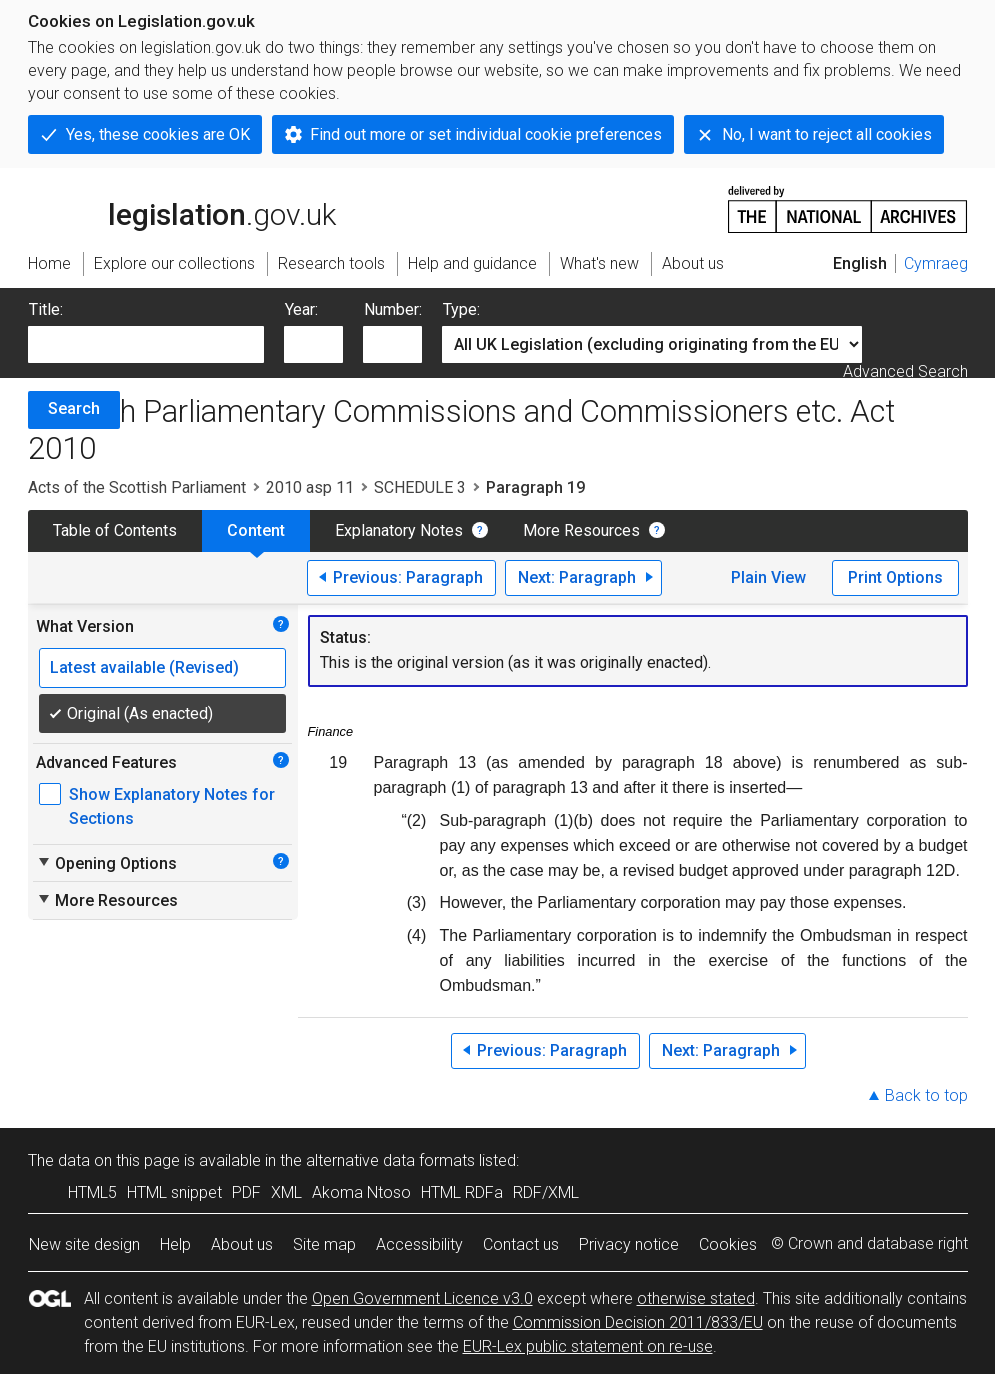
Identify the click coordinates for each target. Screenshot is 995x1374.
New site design (84, 1244)
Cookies (728, 1244)
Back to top (926, 1095)
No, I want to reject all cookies (827, 134)
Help (175, 1244)
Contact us (521, 1244)
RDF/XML (546, 1192)
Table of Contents (115, 530)
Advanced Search (905, 371)
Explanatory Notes (399, 530)
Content (256, 530)
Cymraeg (936, 263)
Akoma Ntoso (361, 1192)
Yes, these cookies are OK (158, 134)
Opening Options (106, 863)
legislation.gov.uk (182, 208)
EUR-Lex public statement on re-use (588, 1346)
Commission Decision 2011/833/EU (638, 1322)
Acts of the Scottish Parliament (137, 487)
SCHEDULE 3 (420, 487)
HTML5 (92, 1192)
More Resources (581, 530)
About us (242, 1244)
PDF (246, 1192)
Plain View (768, 577)
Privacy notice (629, 1244)
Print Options (895, 577)
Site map (324, 1244)
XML (286, 1192)
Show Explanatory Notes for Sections (172, 806)
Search (74, 408)
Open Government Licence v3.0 (422, 1298)
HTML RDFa (462, 1192)
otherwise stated (696, 1298)
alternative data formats (390, 1160)
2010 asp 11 (310, 487)
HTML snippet (174, 1192)
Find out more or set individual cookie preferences (486, 134)
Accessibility (419, 1244)
